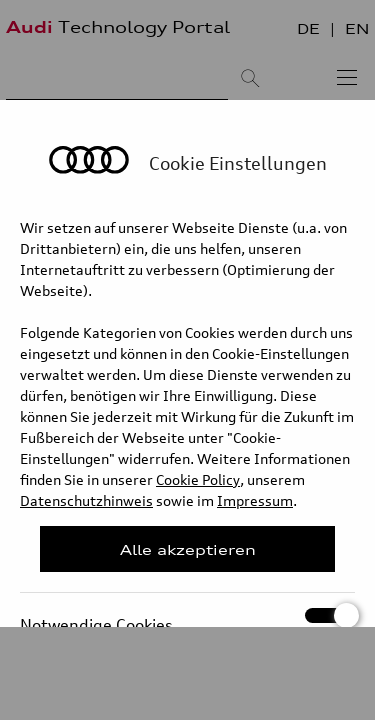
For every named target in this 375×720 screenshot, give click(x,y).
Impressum (255, 500)
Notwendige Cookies (187, 615)
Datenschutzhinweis (86, 500)
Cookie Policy (198, 479)
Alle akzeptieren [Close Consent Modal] (188, 549)
